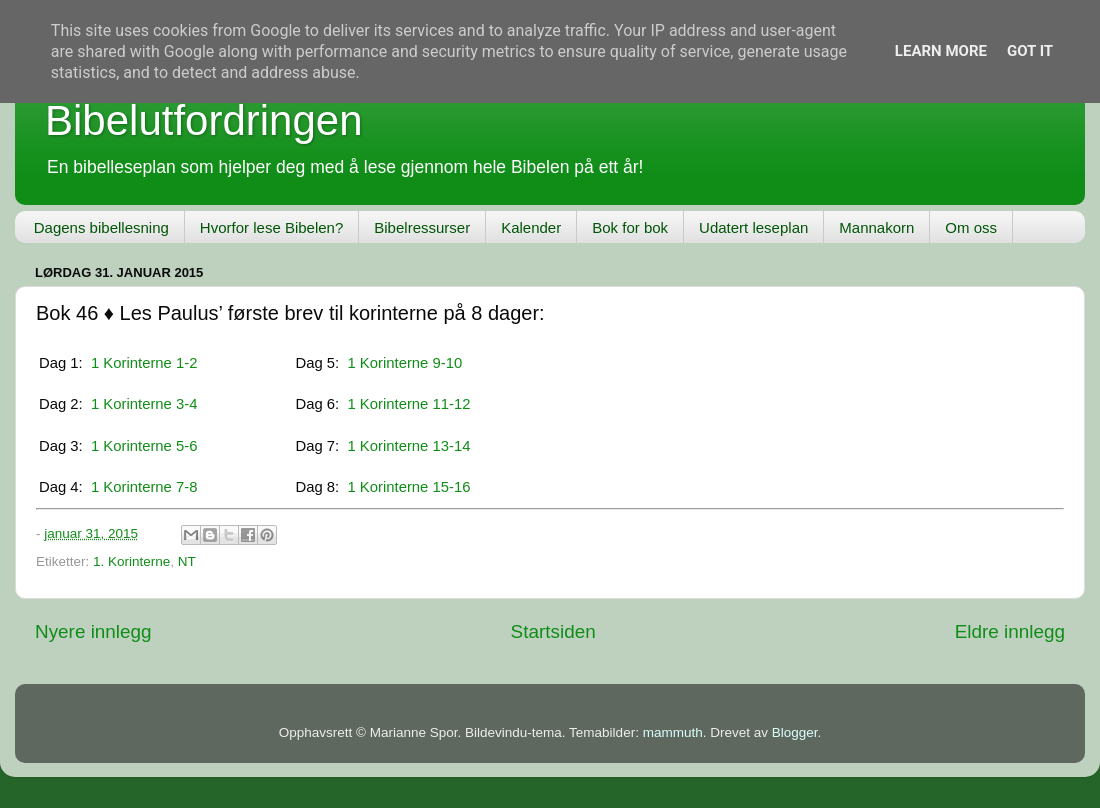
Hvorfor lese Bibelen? (271, 227)
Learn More (941, 51)
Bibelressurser (422, 227)
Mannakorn (876, 227)
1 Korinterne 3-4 (144, 404)
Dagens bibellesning (101, 227)
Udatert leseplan (753, 227)
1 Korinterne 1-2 (144, 363)
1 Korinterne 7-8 (144, 487)
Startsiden (553, 631)
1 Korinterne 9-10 (404, 363)
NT (187, 561)
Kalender (531, 227)
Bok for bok (630, 227)
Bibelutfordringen (204, 120)
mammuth (673, 732)
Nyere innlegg (93, 631)
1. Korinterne (131, 561)
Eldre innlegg (1010, 631)
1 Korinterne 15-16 (408, 487)
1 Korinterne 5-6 (144, 446)
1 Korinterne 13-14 (408, 446)
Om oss (971, 227)
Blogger (795, 732)
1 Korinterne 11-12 (408, 404)
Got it (1030, 51)
